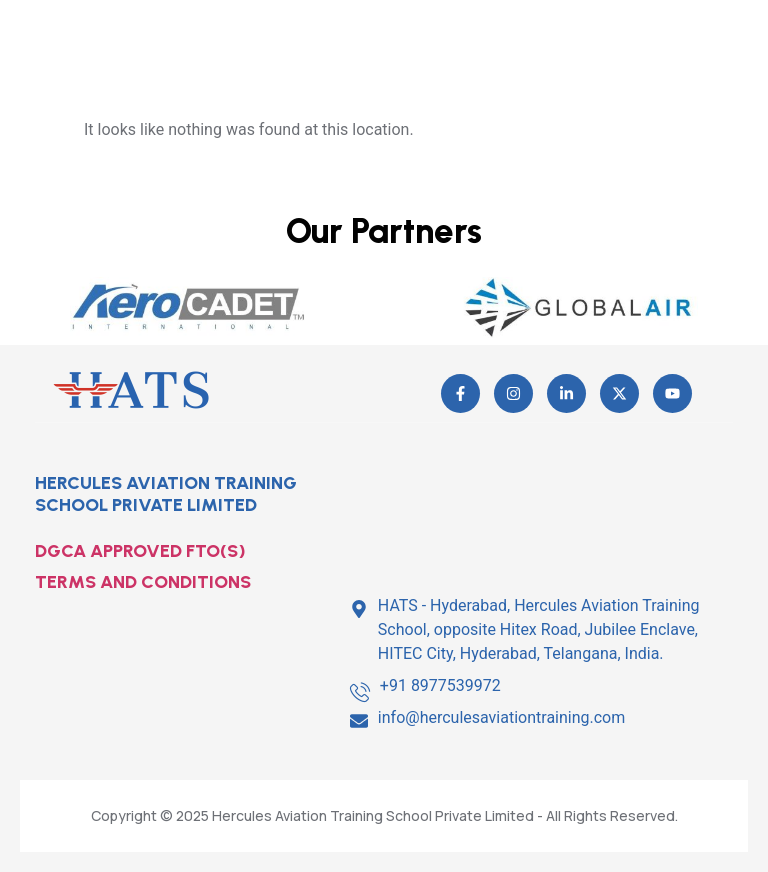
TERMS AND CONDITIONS (143, 582)
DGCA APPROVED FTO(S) (140, 551)
